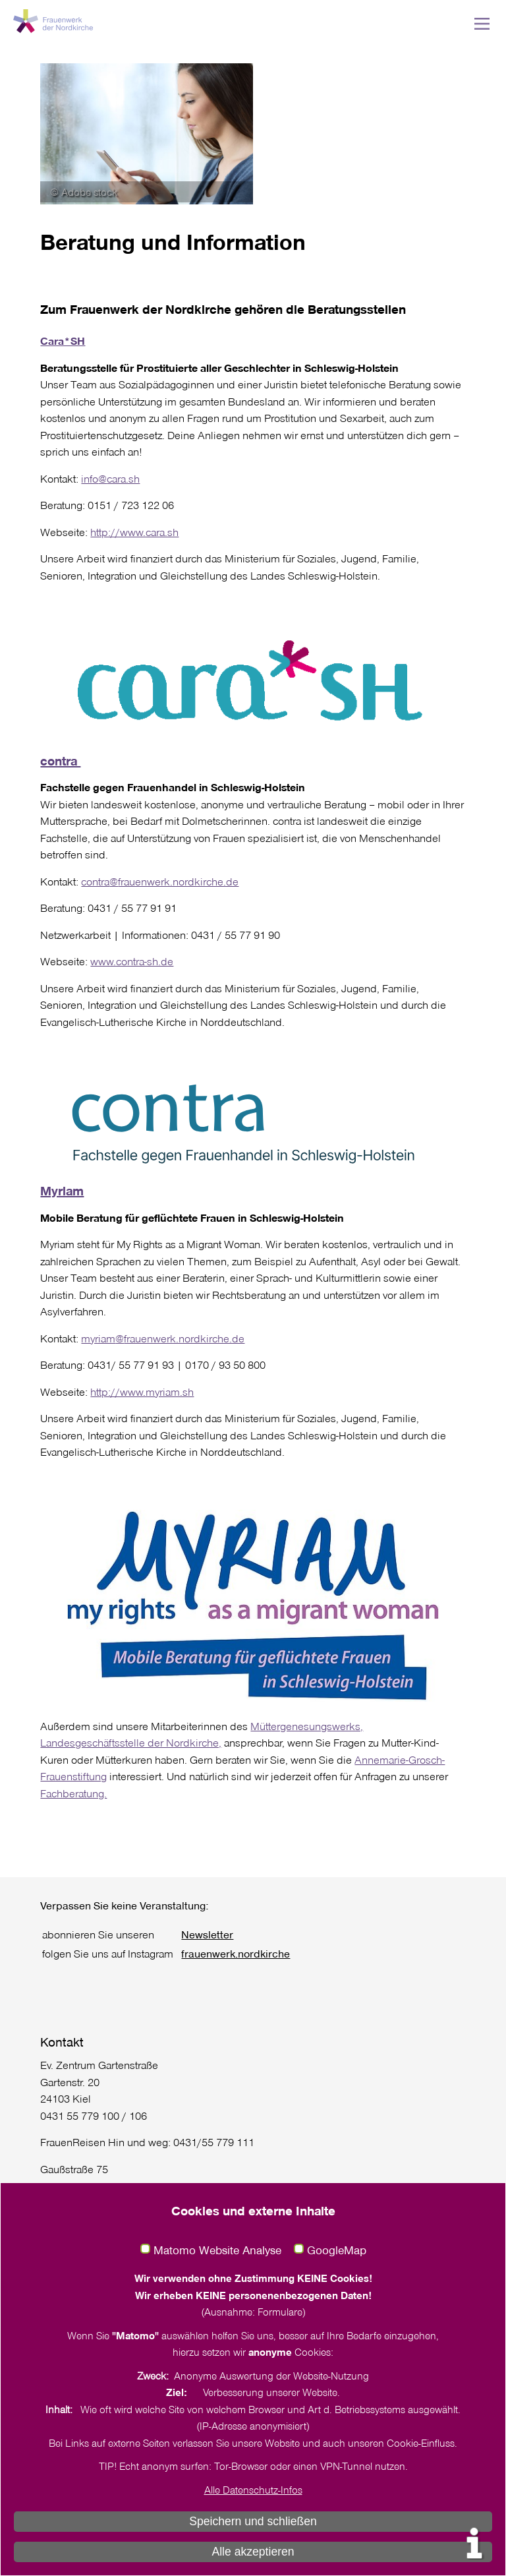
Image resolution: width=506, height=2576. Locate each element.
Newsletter (207, 1934)
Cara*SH (62, 340)
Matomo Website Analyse (217, 2250)
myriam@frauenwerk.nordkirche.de (162, 1338)
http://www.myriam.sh (142, 1391)
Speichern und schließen (253, 2521)
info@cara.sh (110, 478)
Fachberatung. (73, 1793)
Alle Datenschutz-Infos (253, 2489)
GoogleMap (336, 2250)
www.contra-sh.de (131, 961)
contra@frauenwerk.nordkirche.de (160, 881)
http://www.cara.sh (134, 532)
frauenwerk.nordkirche (235, 1953)
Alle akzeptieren (252, 2551)
